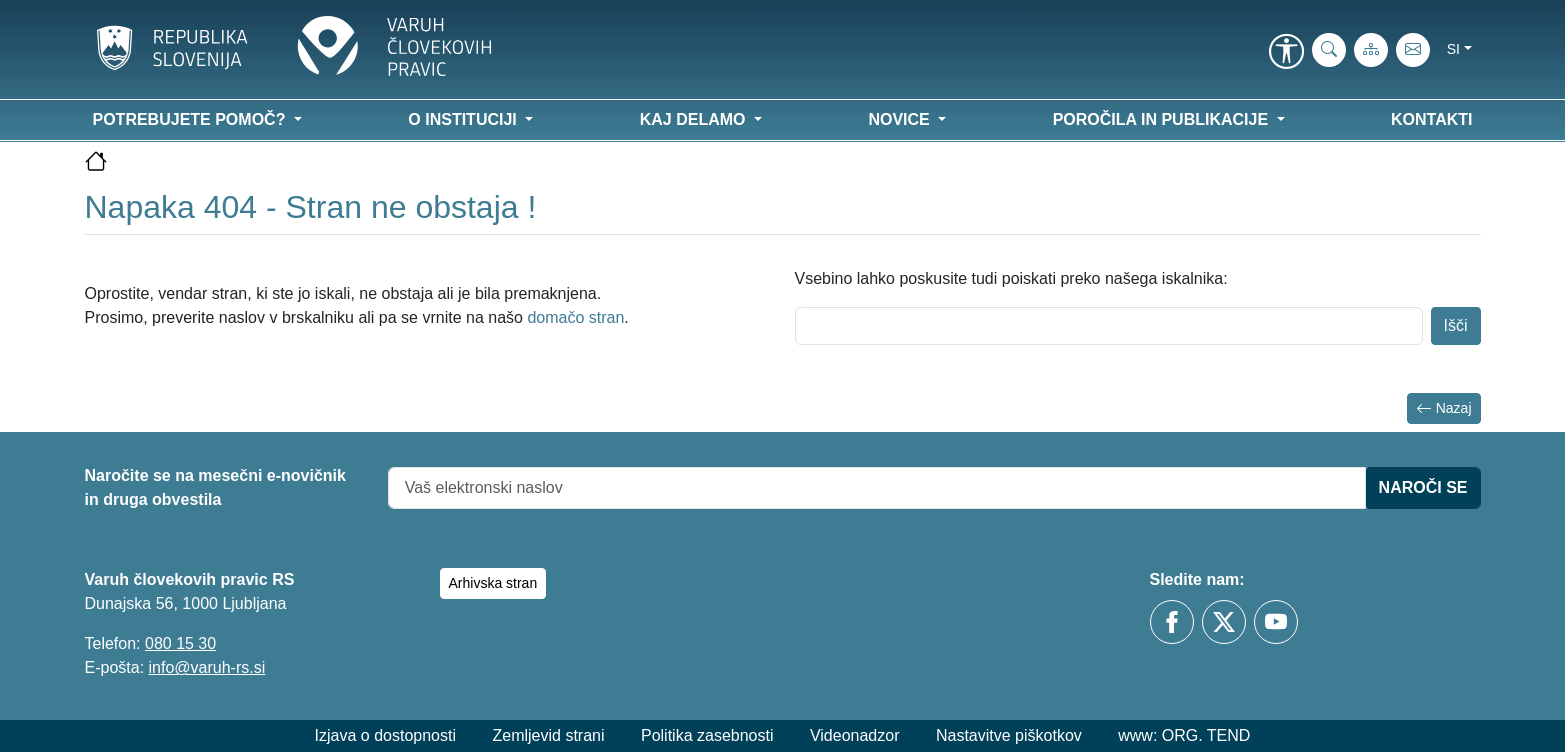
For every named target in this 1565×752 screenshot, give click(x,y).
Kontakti (1431, 119)
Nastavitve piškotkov (1009, 735)
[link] (1287, 53)
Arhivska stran (493, 583)
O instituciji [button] (464, 119)
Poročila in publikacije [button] (1163, 119)
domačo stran (575, 317)
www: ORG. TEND (1184, 735)
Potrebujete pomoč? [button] (191, 119)
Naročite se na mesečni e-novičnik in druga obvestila (215, 487)
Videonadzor (855, 735)
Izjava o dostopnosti (385, 735)
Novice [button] (901, 119)
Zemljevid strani (548, 735)
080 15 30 (180, 643)
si (1453, 49)
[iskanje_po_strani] (1329, 50)
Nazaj (1444, 408)
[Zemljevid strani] (1371, 50)
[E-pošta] (1413, 50)
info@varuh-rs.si (207, 667)
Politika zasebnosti (707, 735)
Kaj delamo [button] (695, 119)
